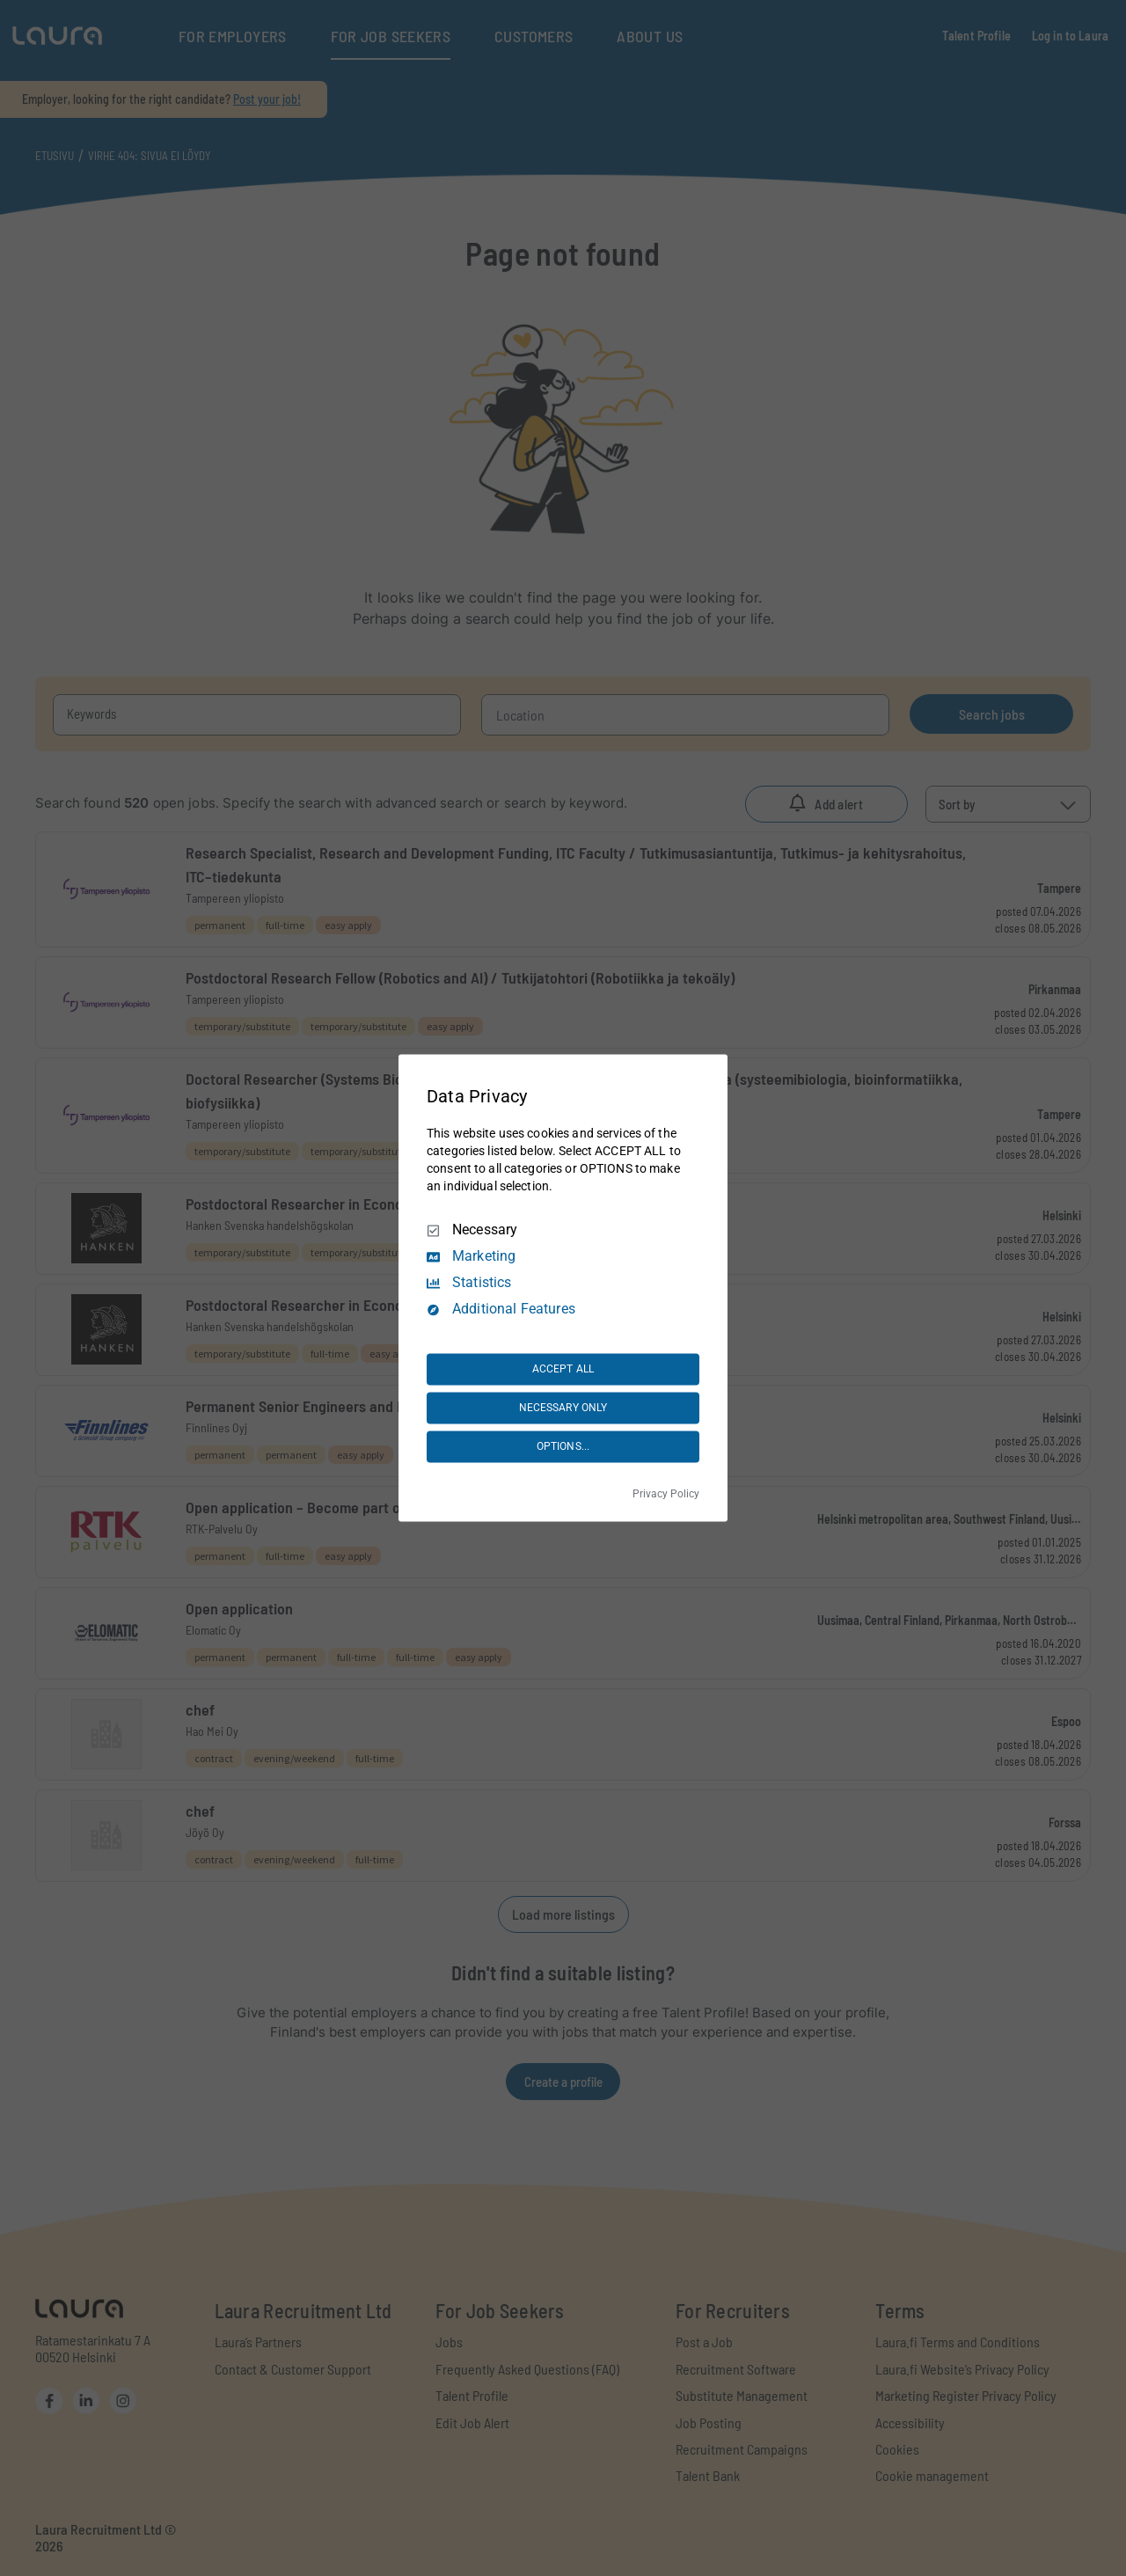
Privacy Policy (665, 1494)
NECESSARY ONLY (563, 1407)
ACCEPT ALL (563, 1369)
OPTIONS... (563, 1446)
